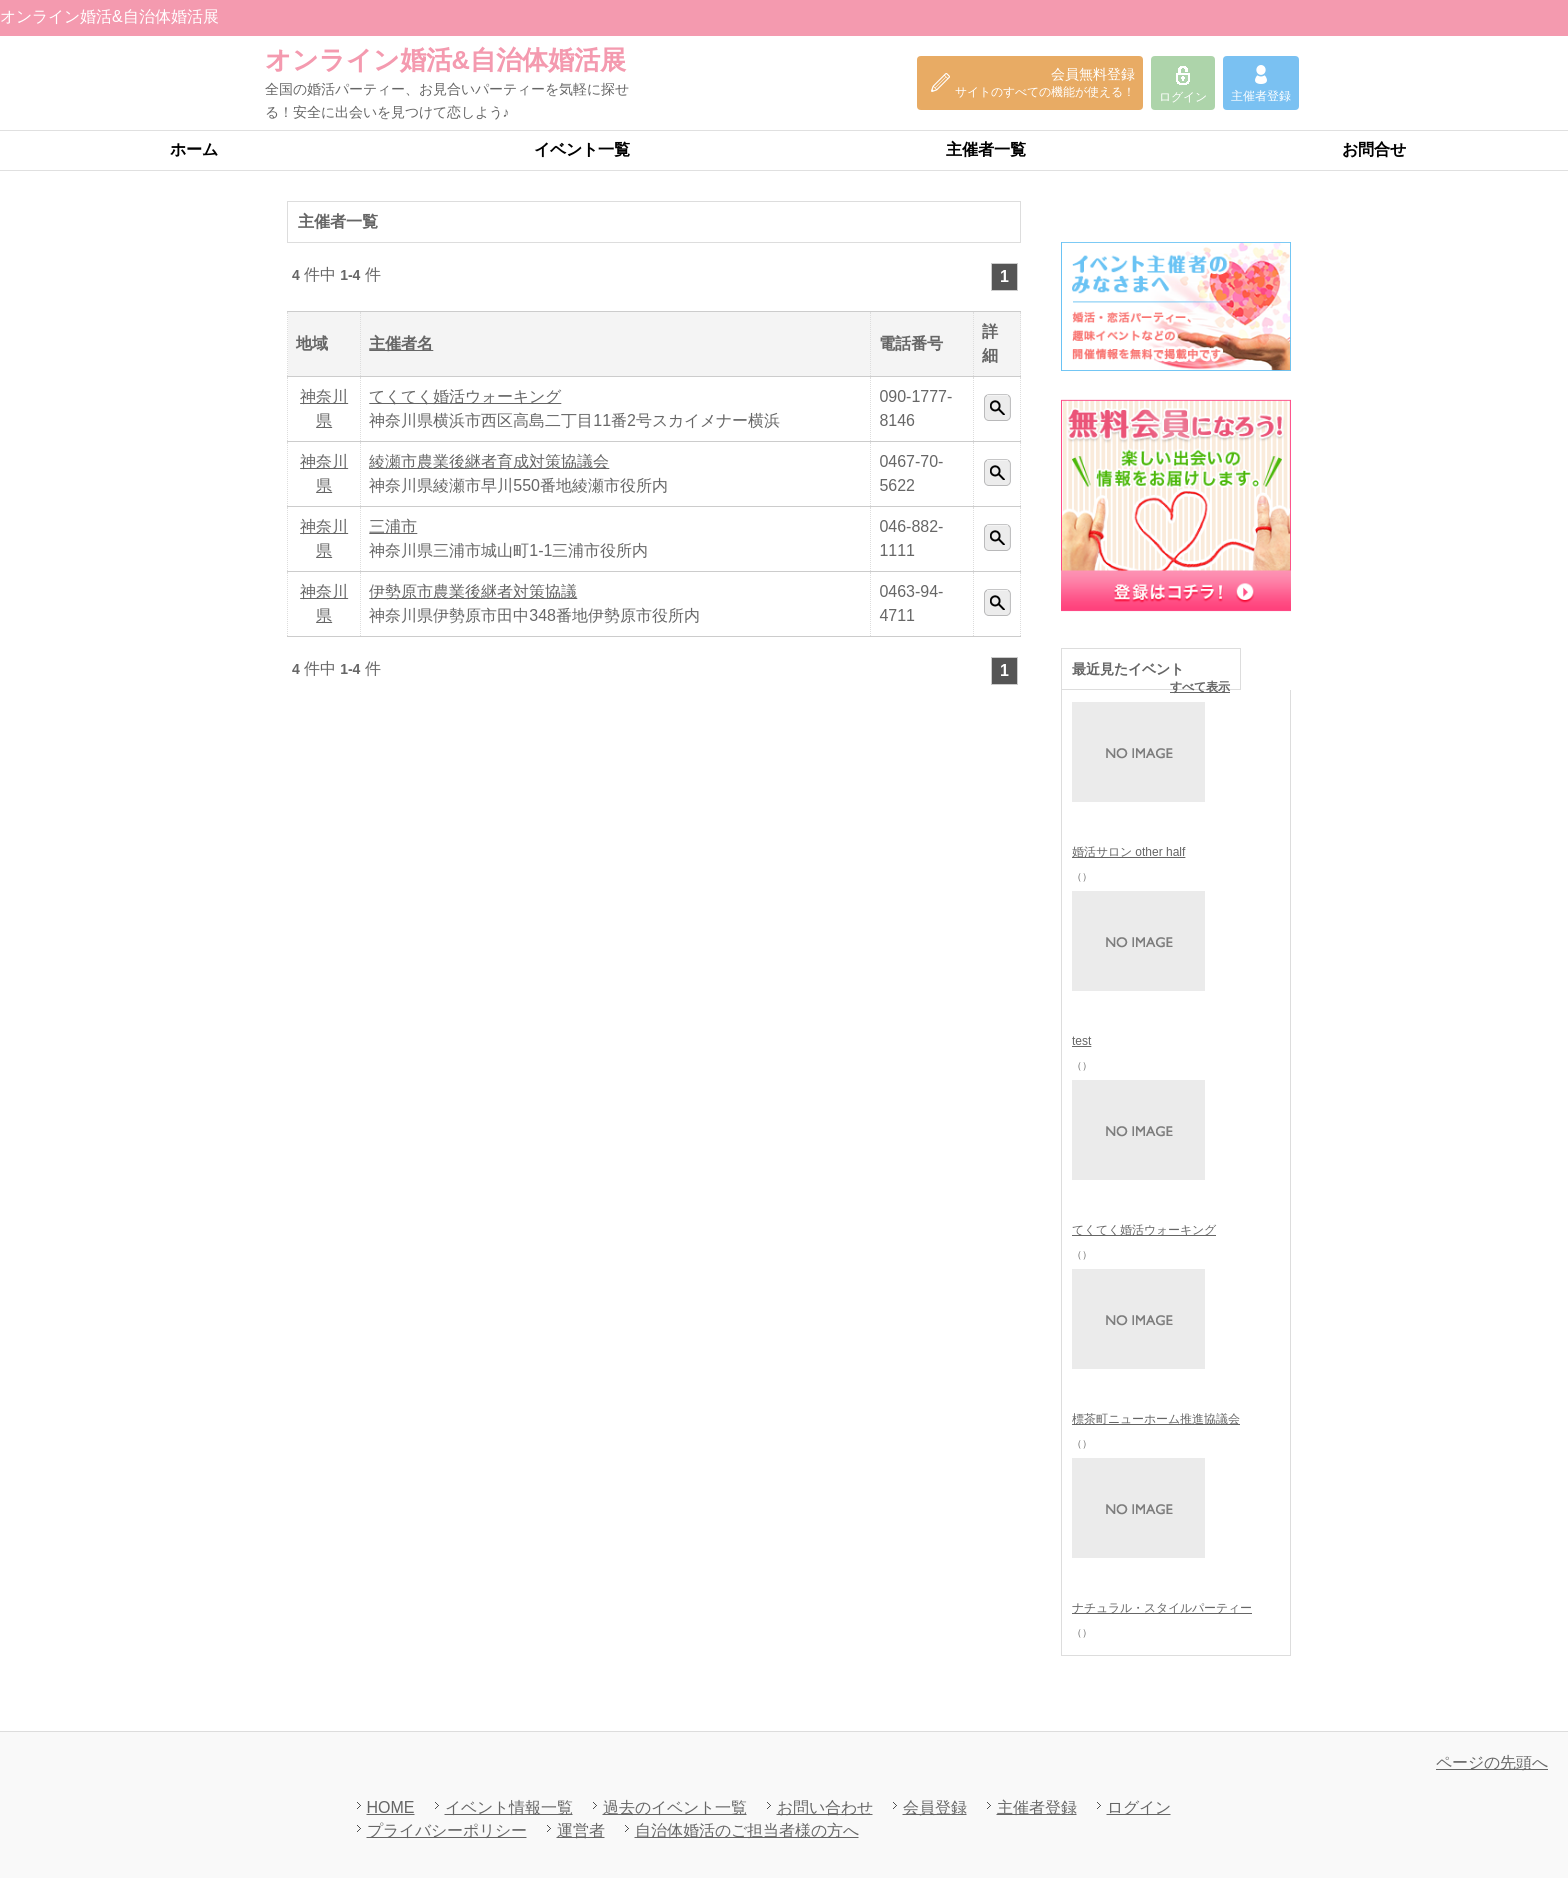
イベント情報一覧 (509, 1807)
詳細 (997, 407)
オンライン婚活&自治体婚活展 (445, 60)
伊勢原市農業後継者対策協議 (473, 591)
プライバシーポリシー (447, 1830)
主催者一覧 (986, 149)
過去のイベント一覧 (675, 1807)
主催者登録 (1037, 1807)
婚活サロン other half (1128, 852)
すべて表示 (1200, 687)
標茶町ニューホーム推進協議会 (1156, 1419)
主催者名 (401, 343)
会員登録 (935, 1807)
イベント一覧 (582, 149)
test (1081, 1041)
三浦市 (393, 526)
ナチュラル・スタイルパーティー (1162, 1608)
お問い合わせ (825, 1807)
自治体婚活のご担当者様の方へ (747, 1830)
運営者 (581, 1830)
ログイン (1139, 1807)
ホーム (194, 149)
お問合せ (1374, 149)
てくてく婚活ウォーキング (465, 396)
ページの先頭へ (1492, 1762)
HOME (391, 1807)
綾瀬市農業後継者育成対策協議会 (489, 461)
